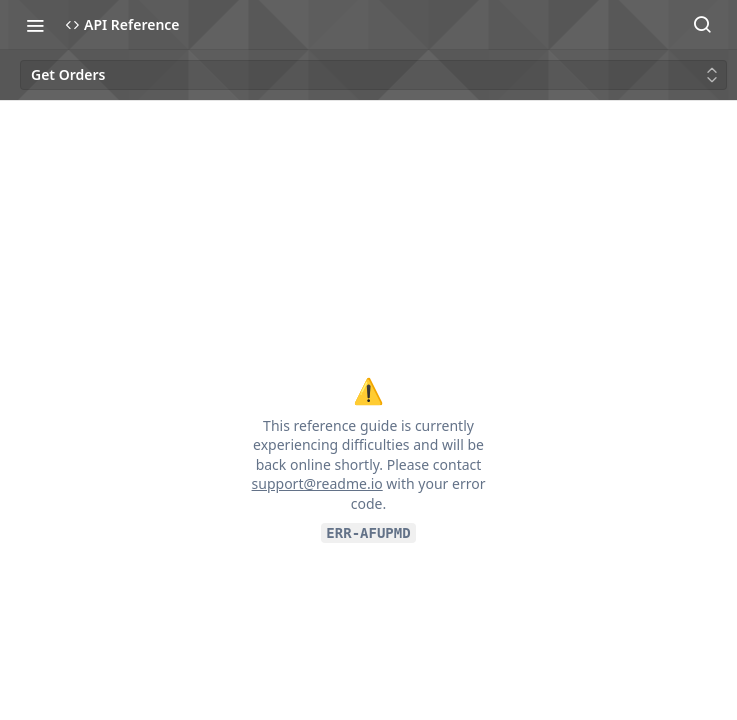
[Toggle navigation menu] (35, 25)
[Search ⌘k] (702, 25)
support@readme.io (317, 483)
